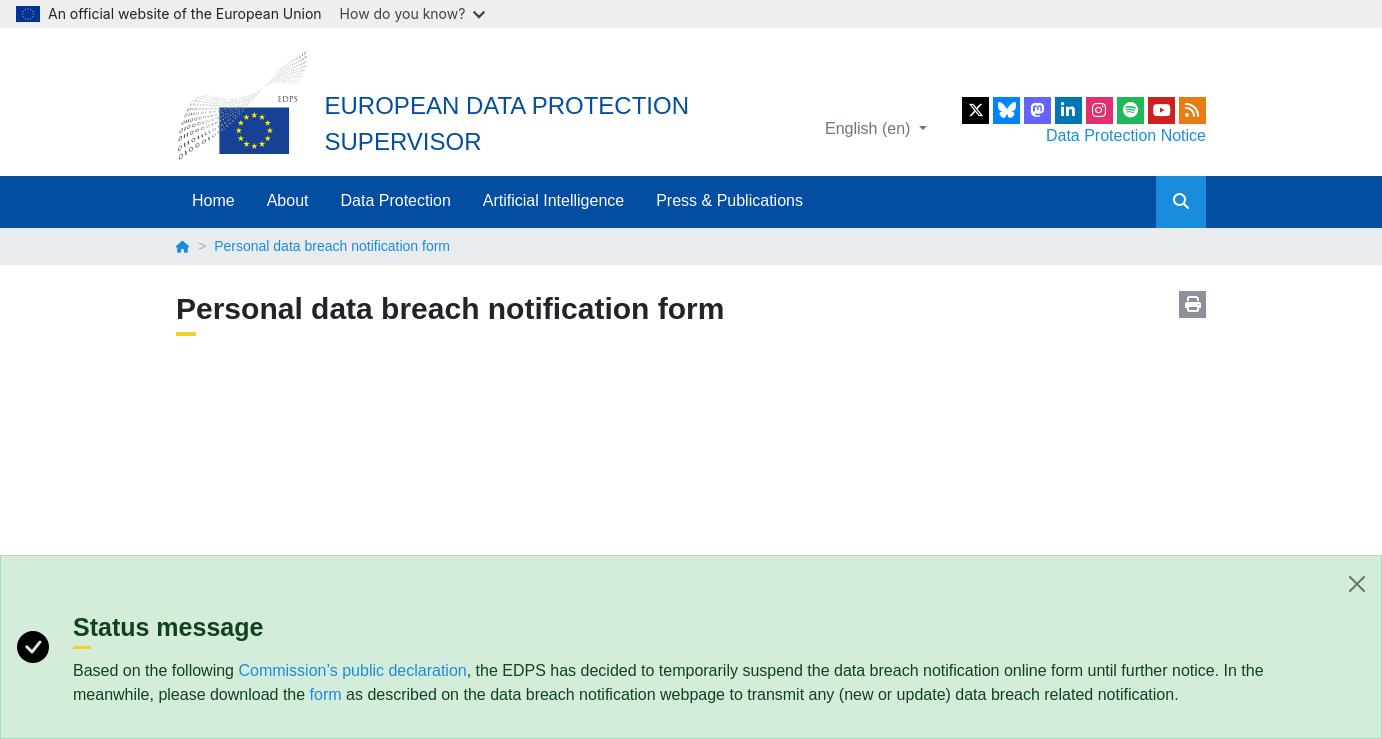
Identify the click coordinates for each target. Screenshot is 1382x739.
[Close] (1357, 584)
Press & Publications (729, 200)
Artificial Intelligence (553, 200)
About (288, 200)
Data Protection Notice (1126, 135)
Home (213, 200)
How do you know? (413, 13)
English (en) (870, 128)
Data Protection (396, 200)
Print (1192, 304)
